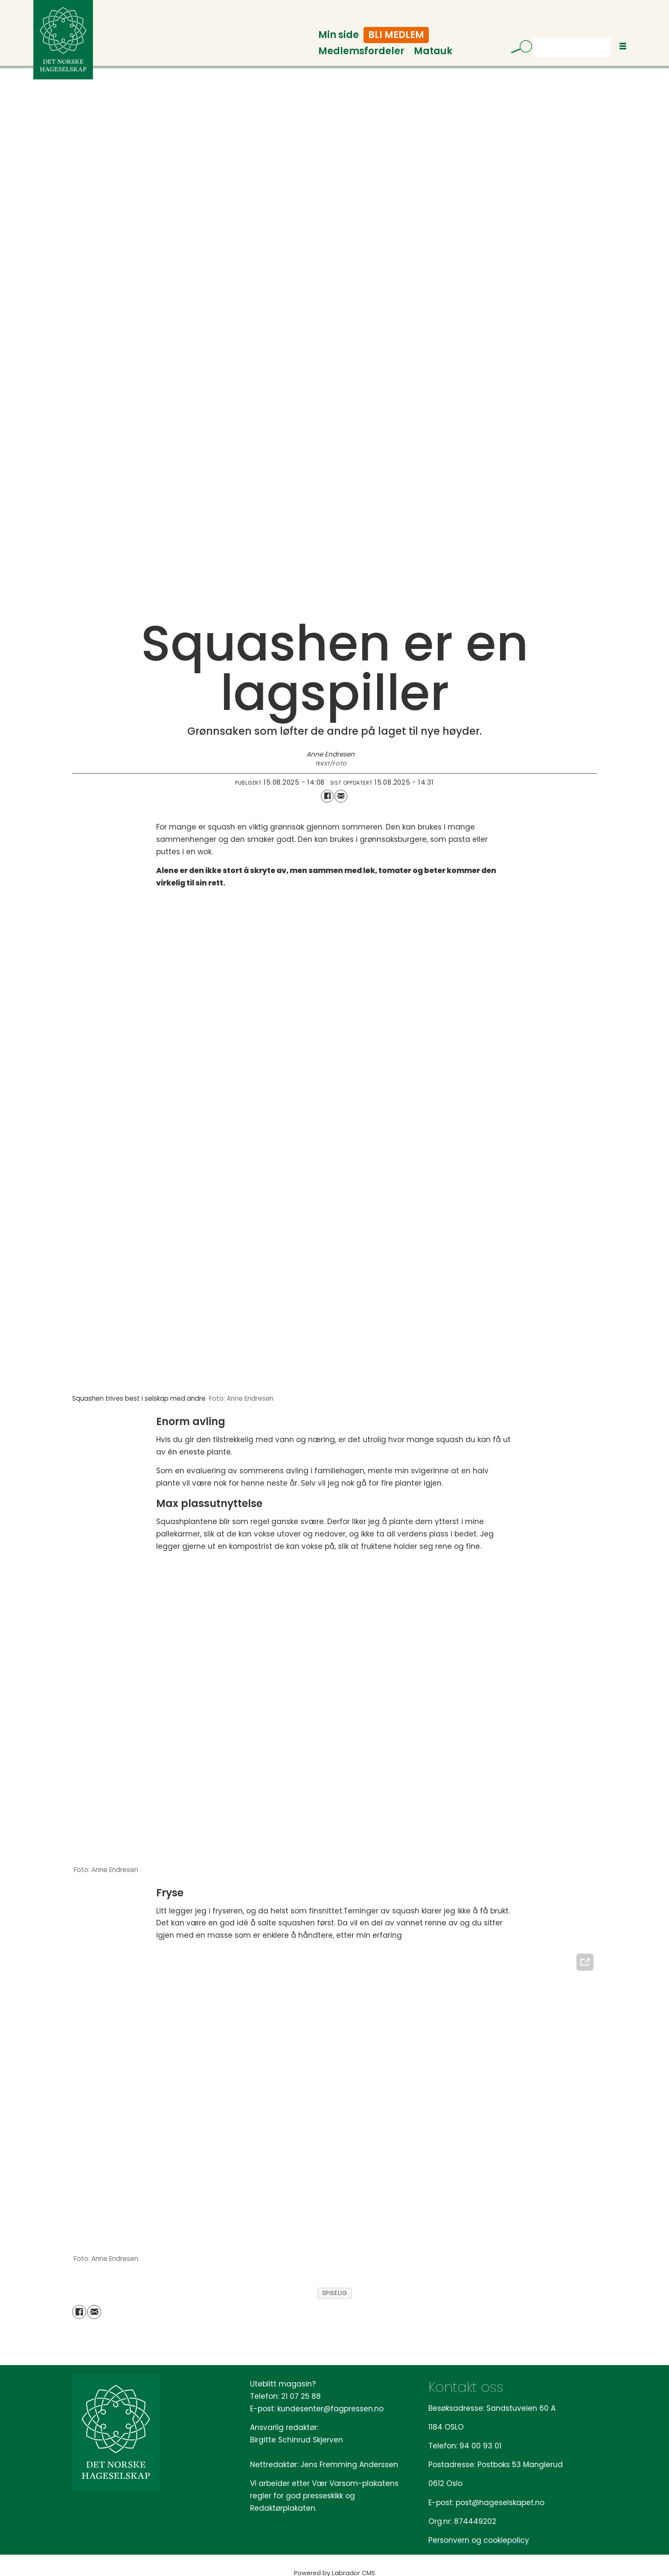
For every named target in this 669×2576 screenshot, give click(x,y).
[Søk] (518, 48)
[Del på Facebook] (327, 796)
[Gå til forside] (63, 39)
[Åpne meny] (623, 46)
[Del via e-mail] (340, 796)
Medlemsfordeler (361, 51)
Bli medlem (396, 34)
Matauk (433, 51)
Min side (338, 34)
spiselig (334, 2293)
